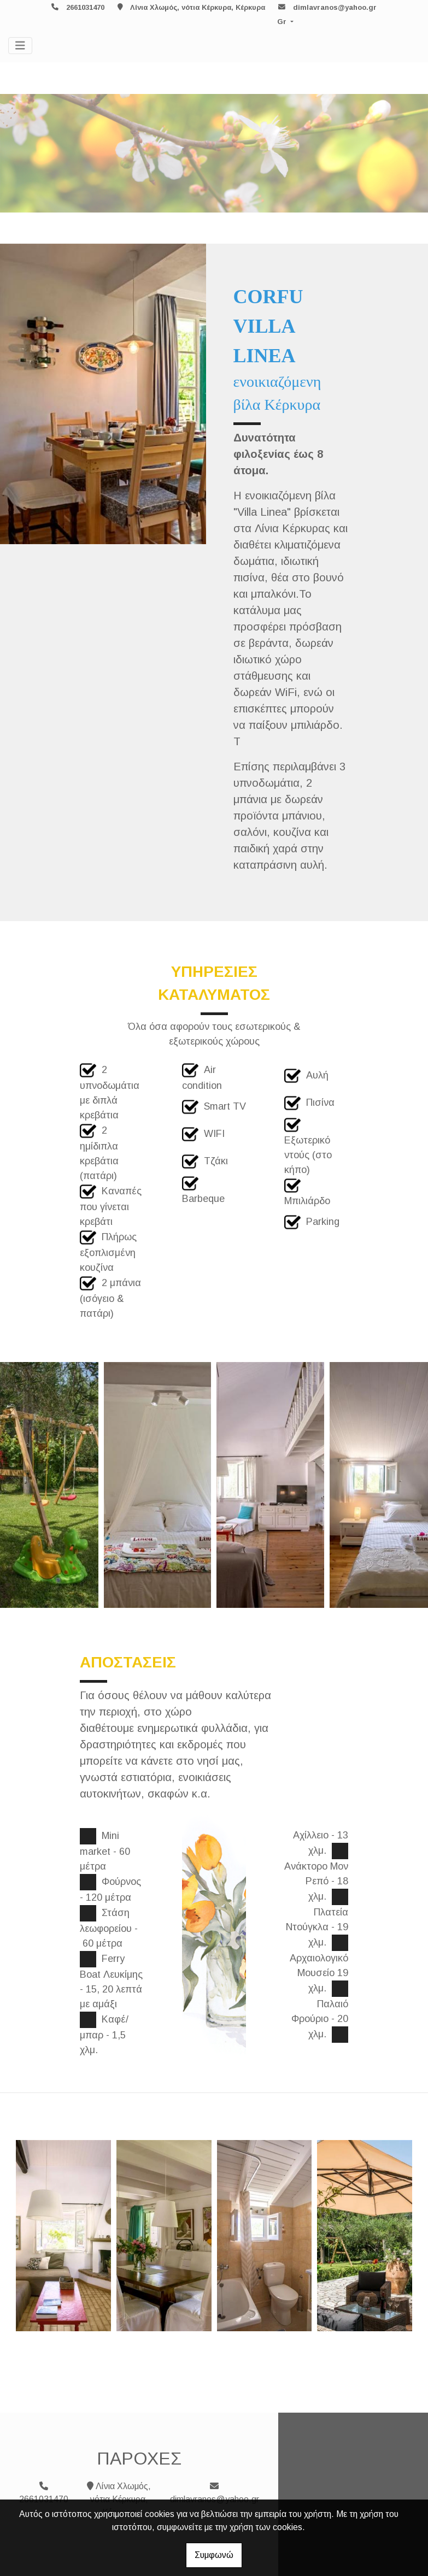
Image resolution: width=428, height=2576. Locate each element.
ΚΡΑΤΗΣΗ (253, 901)
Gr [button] (283, 21)
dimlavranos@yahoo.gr (335, 7)
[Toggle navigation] (20, 45)
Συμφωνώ (214, 2555)
